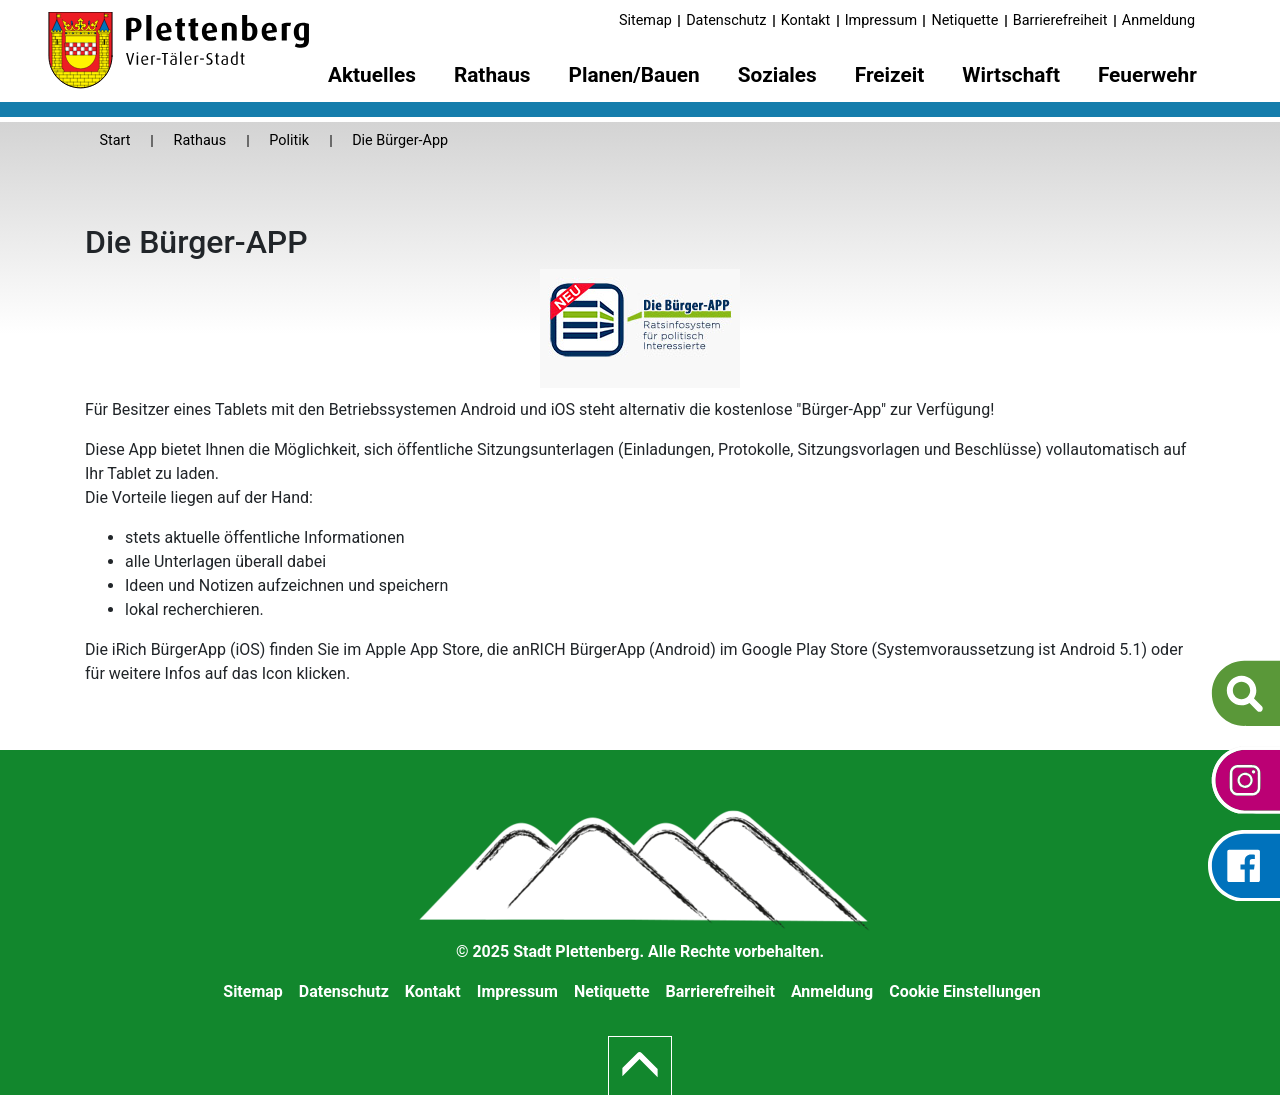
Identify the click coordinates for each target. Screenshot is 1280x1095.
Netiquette (964, 20)
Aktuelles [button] (372, 75)
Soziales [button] (777, 75)
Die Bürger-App (400, 140)
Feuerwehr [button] (1147, 75)
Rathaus (200, 140)
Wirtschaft (1011, 75)
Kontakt (806, 20)
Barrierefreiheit (1060, 20)
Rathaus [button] (492, 75)
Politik (289, 140)
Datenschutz (726, 20)
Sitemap (645, 20)
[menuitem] (372, 78)
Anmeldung (1158, 20)
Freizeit (890, 75)
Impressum (881, 20)
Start (114, 140)
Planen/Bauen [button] (634, 75)
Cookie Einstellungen (965, 991)
